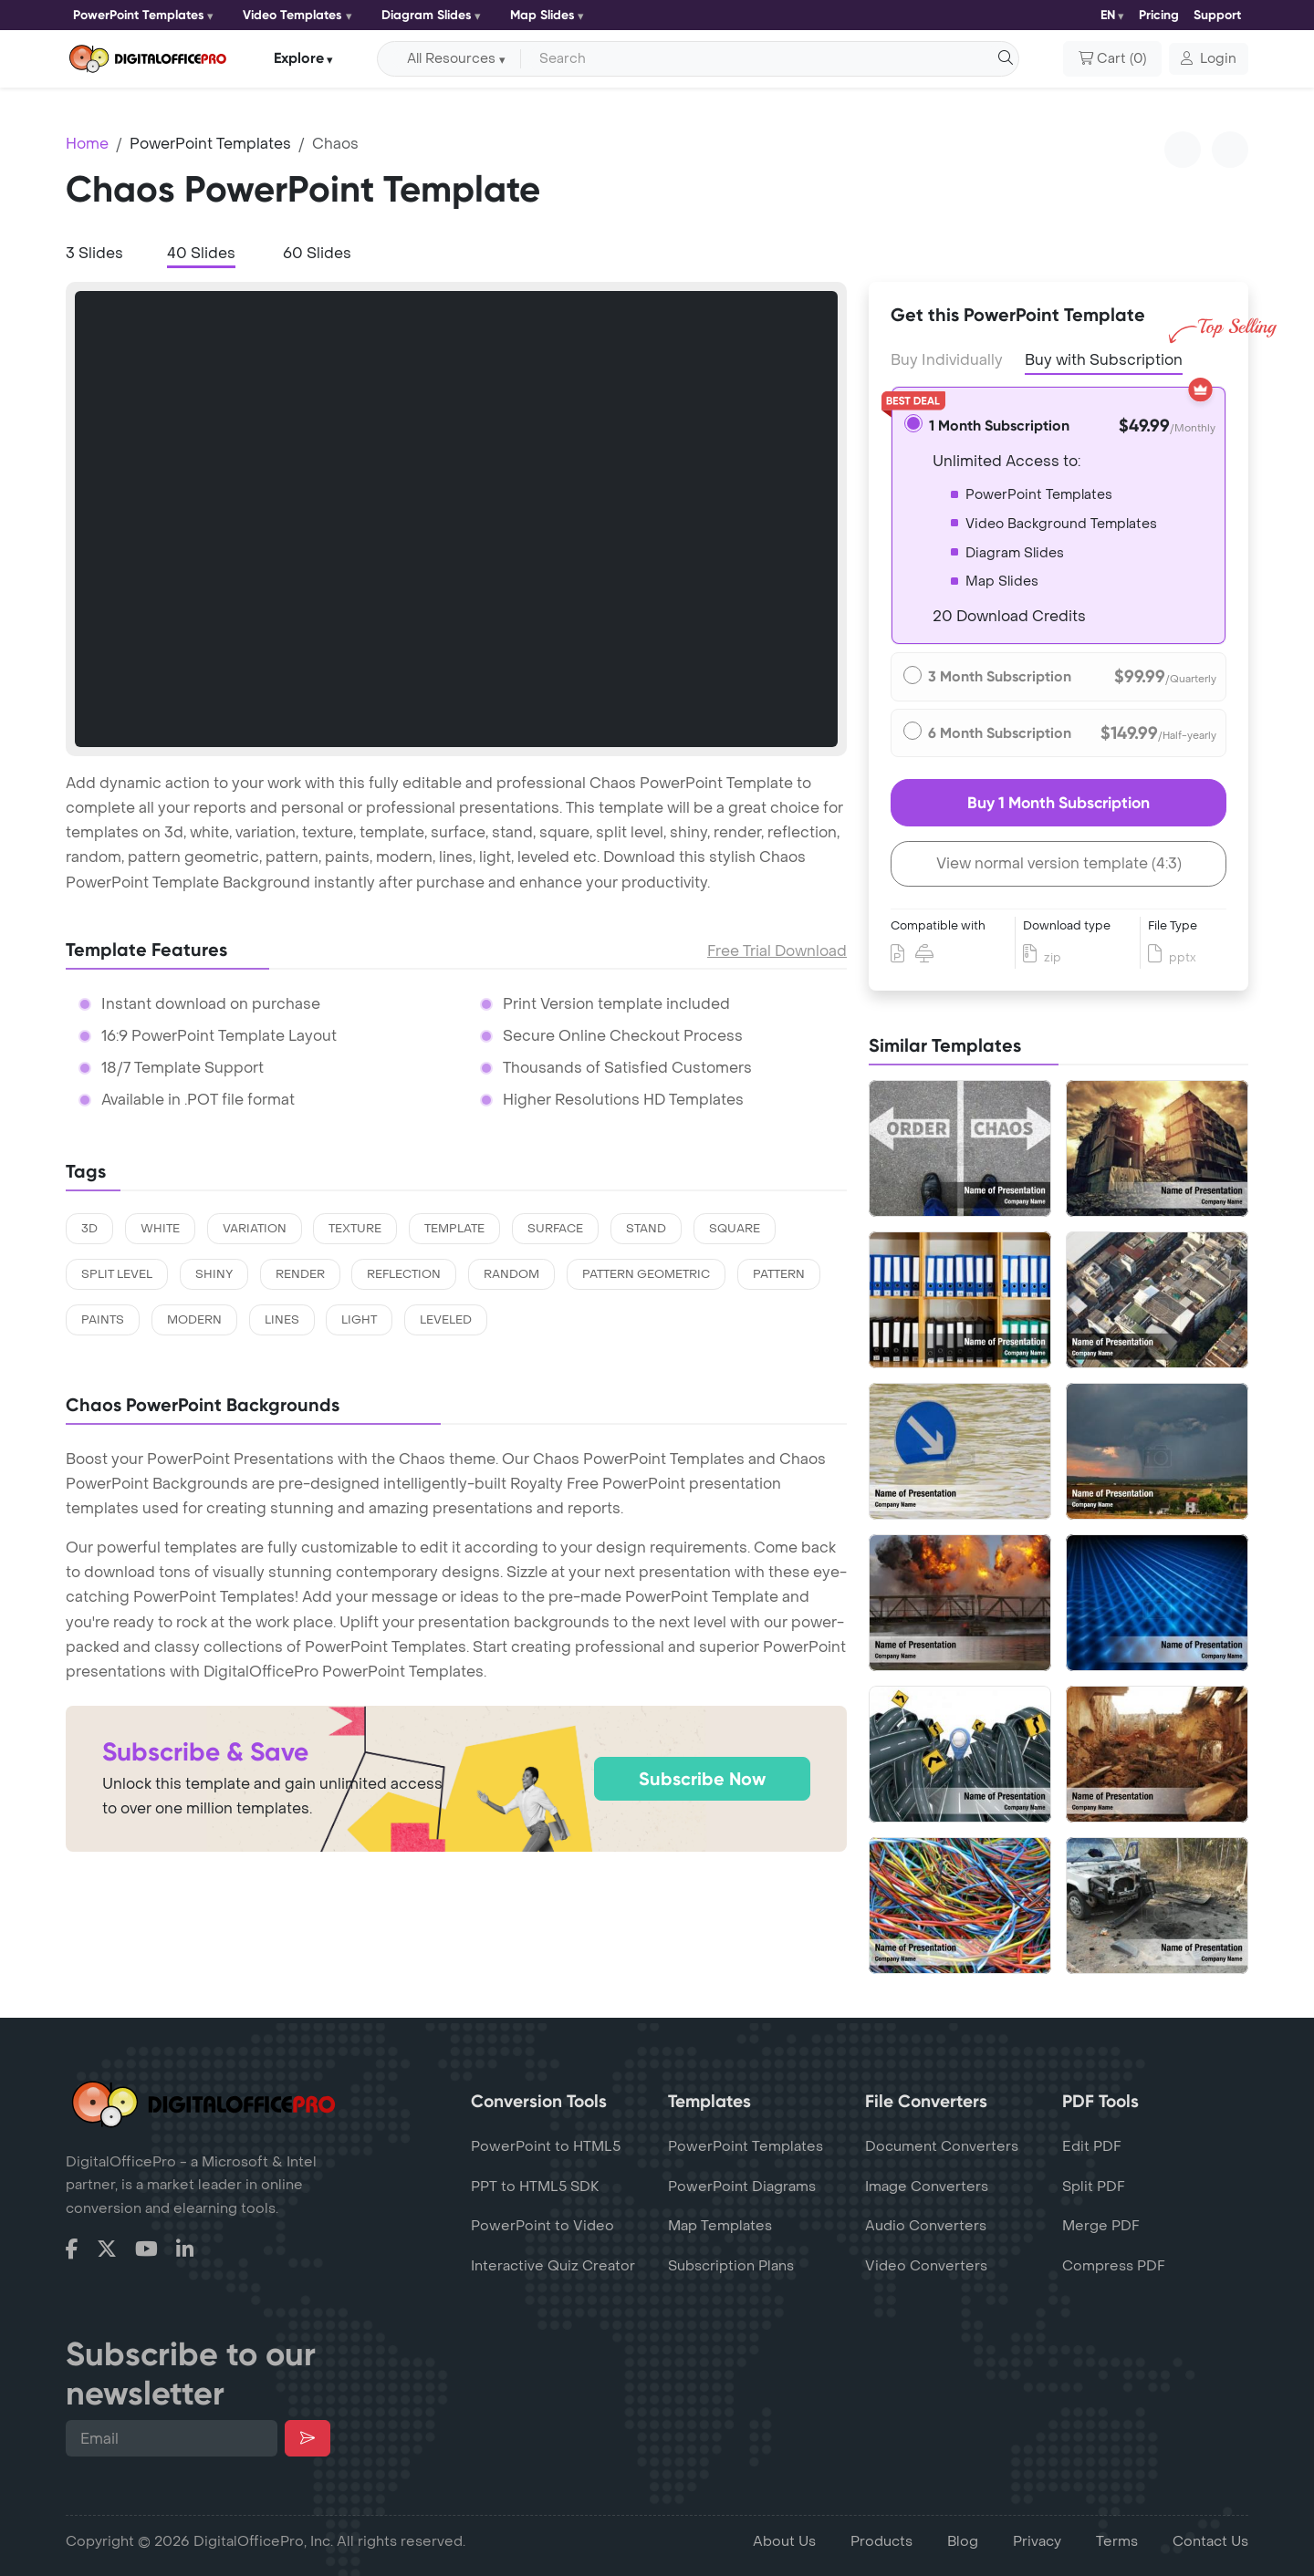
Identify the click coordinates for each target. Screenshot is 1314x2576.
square (734, 1228)
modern (194, 1320)
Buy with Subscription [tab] (1104, 358)
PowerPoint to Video (542, 2226)
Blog (962, 2541)
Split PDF (1093, 2186)
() (1112, 59)
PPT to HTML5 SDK (535, 2186)
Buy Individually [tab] (947, 359)
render (300, 1274)
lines (282, 1320)
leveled (446, 1320)
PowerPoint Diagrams (742, 2186)
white (160, 1228)
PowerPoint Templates (138, 15)
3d (89, 1228)
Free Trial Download (777, 951)
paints (102, 1320)
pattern (779, 1274)
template (454, 1228)
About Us (784, 2541)
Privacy (1037, 2541)
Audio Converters (925, 2226)
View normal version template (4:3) (1059, 863)
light (359, 1320)
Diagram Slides (426, 15)
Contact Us (1210, 2541)
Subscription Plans (731, 2266)
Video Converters (926, 2266)
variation (255, 1228)
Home (87, 143)
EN (1107, 15)
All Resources (451, 59)
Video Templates (292, 15)
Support (1217, 15)
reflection (404, 1274)
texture (354, 1228)
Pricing (1159, 15)
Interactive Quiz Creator (553, 2266)
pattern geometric (646, 1274)
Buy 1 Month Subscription (1058, 803)
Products (881, 2541)
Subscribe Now (702, 1779)
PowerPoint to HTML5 (545, 2146)
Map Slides (542, 15)
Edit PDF (1091, 2146)
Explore (299, 58)
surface (555, 1228)
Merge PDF (1101, 2226)
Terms (1117, 2541)
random (511, 1274)
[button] (1208, 59)
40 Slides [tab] (201, 253)
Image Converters (926, 2186)
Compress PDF (1113, 2266)
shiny (214, 1274)
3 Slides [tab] (94, 253)
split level (116, 1274)
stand (646, 1228)
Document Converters (941, 2146)
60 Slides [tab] (317, 253)
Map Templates (720, 2226)
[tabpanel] (456, 519)
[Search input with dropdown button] (766, 59)
